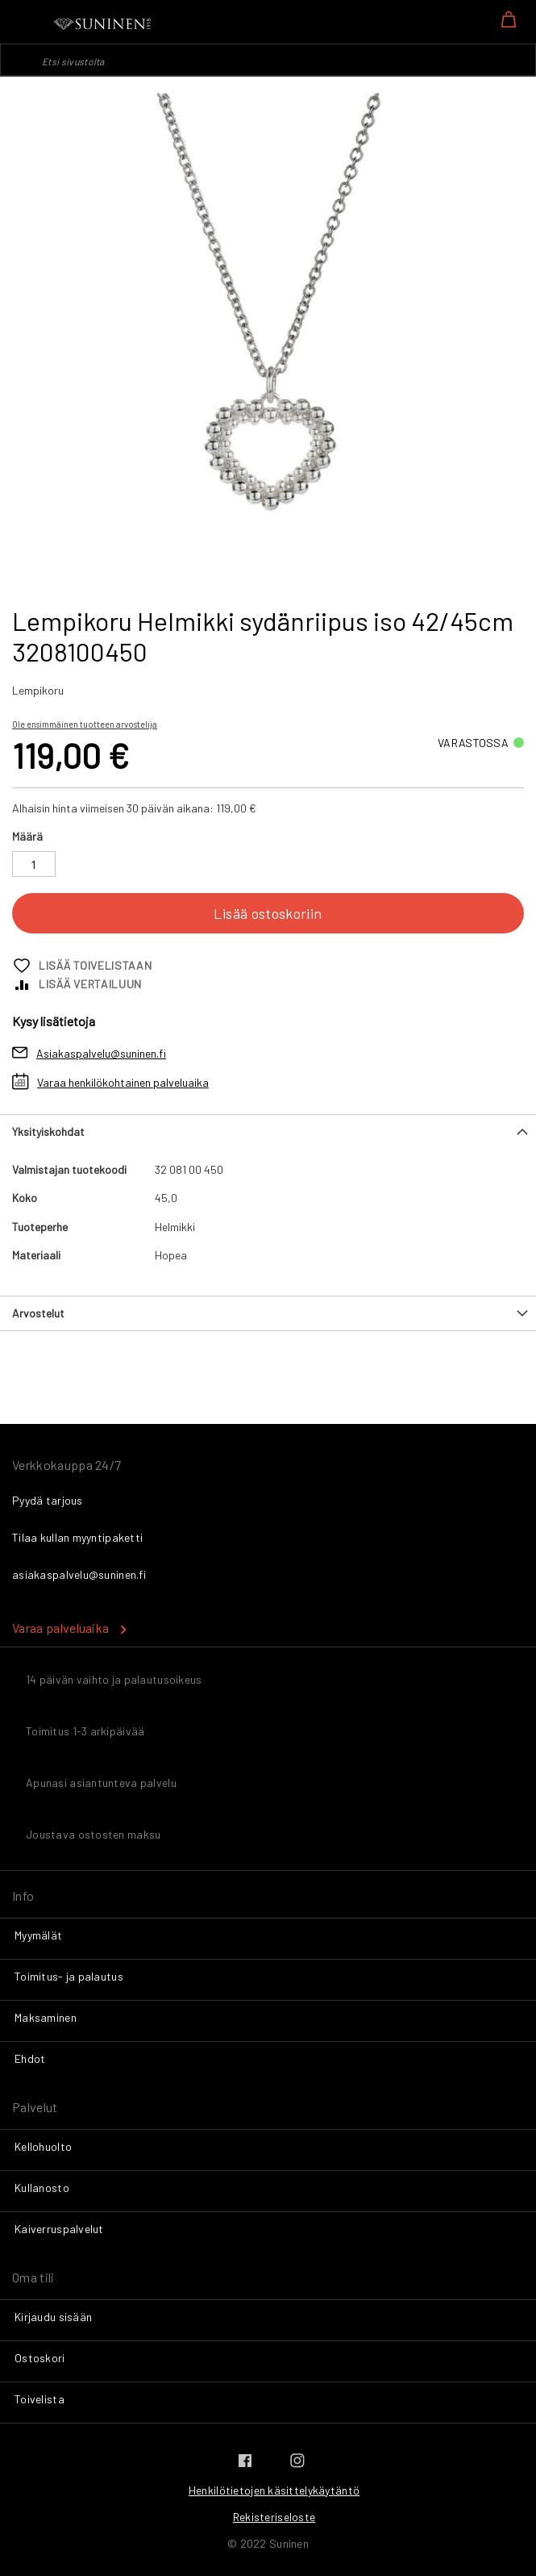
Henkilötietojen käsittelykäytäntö (274, 2490)
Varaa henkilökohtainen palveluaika (123, 1082)
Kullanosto (42, 2187)
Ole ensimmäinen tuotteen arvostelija (84, 724)
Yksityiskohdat (48, 1131)
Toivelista (39, 2399)
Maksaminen (46, 2017)
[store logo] (103, 24)
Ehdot (30, 2058)
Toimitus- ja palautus (69, 1976)
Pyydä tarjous (47, 1500)
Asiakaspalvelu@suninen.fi (101, 1053)
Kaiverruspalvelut (59, 2229)
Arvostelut (38, 1313)
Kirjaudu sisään (53, 2316)
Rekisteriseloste (274, 2517)
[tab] (268, 1131)
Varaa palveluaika (60, 1627)
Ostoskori (40, 2358)
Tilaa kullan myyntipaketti (77, 1537)
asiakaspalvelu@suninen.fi (79, 1574)
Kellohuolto (43, 2146)
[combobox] (268, 60)
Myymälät (38, 1935)
